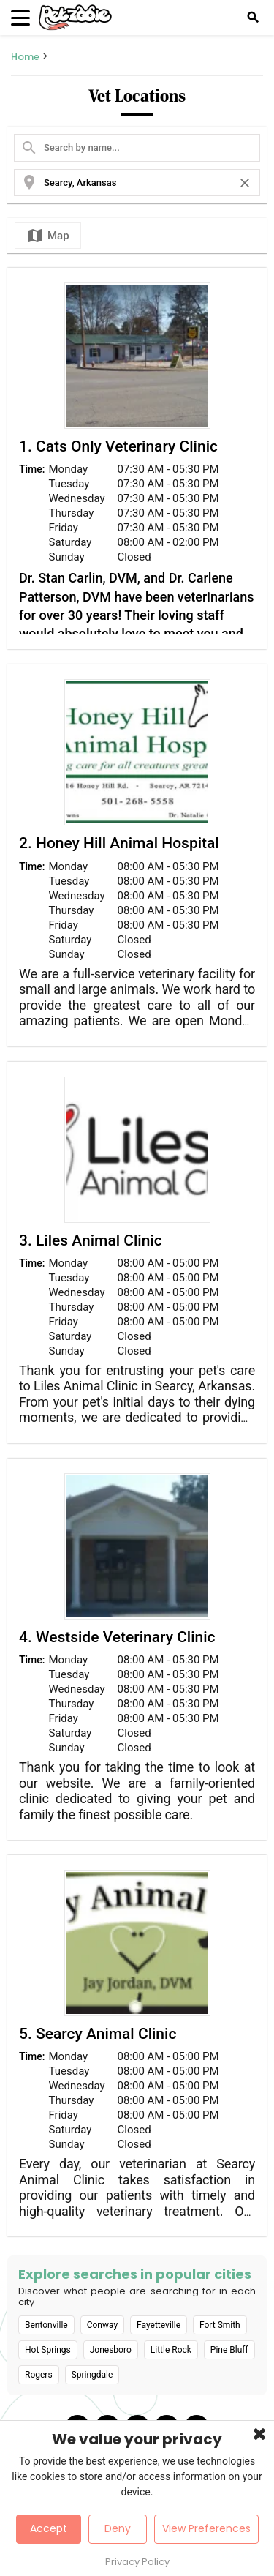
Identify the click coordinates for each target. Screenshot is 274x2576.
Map (47, 235)
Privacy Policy (137, 2562)
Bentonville (46, 2325)
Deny (117, 2528)
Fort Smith (219, 2325)
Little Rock (171, 2350)
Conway (102, 2325)
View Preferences (206, 2528)
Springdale (92, 2375)
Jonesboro (111, 2350)
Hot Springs (48, 2350)
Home (25, 57)
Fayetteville (158, 2325)
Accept (48, 2528)
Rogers (39, 2375)
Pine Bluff (229, 2350)
